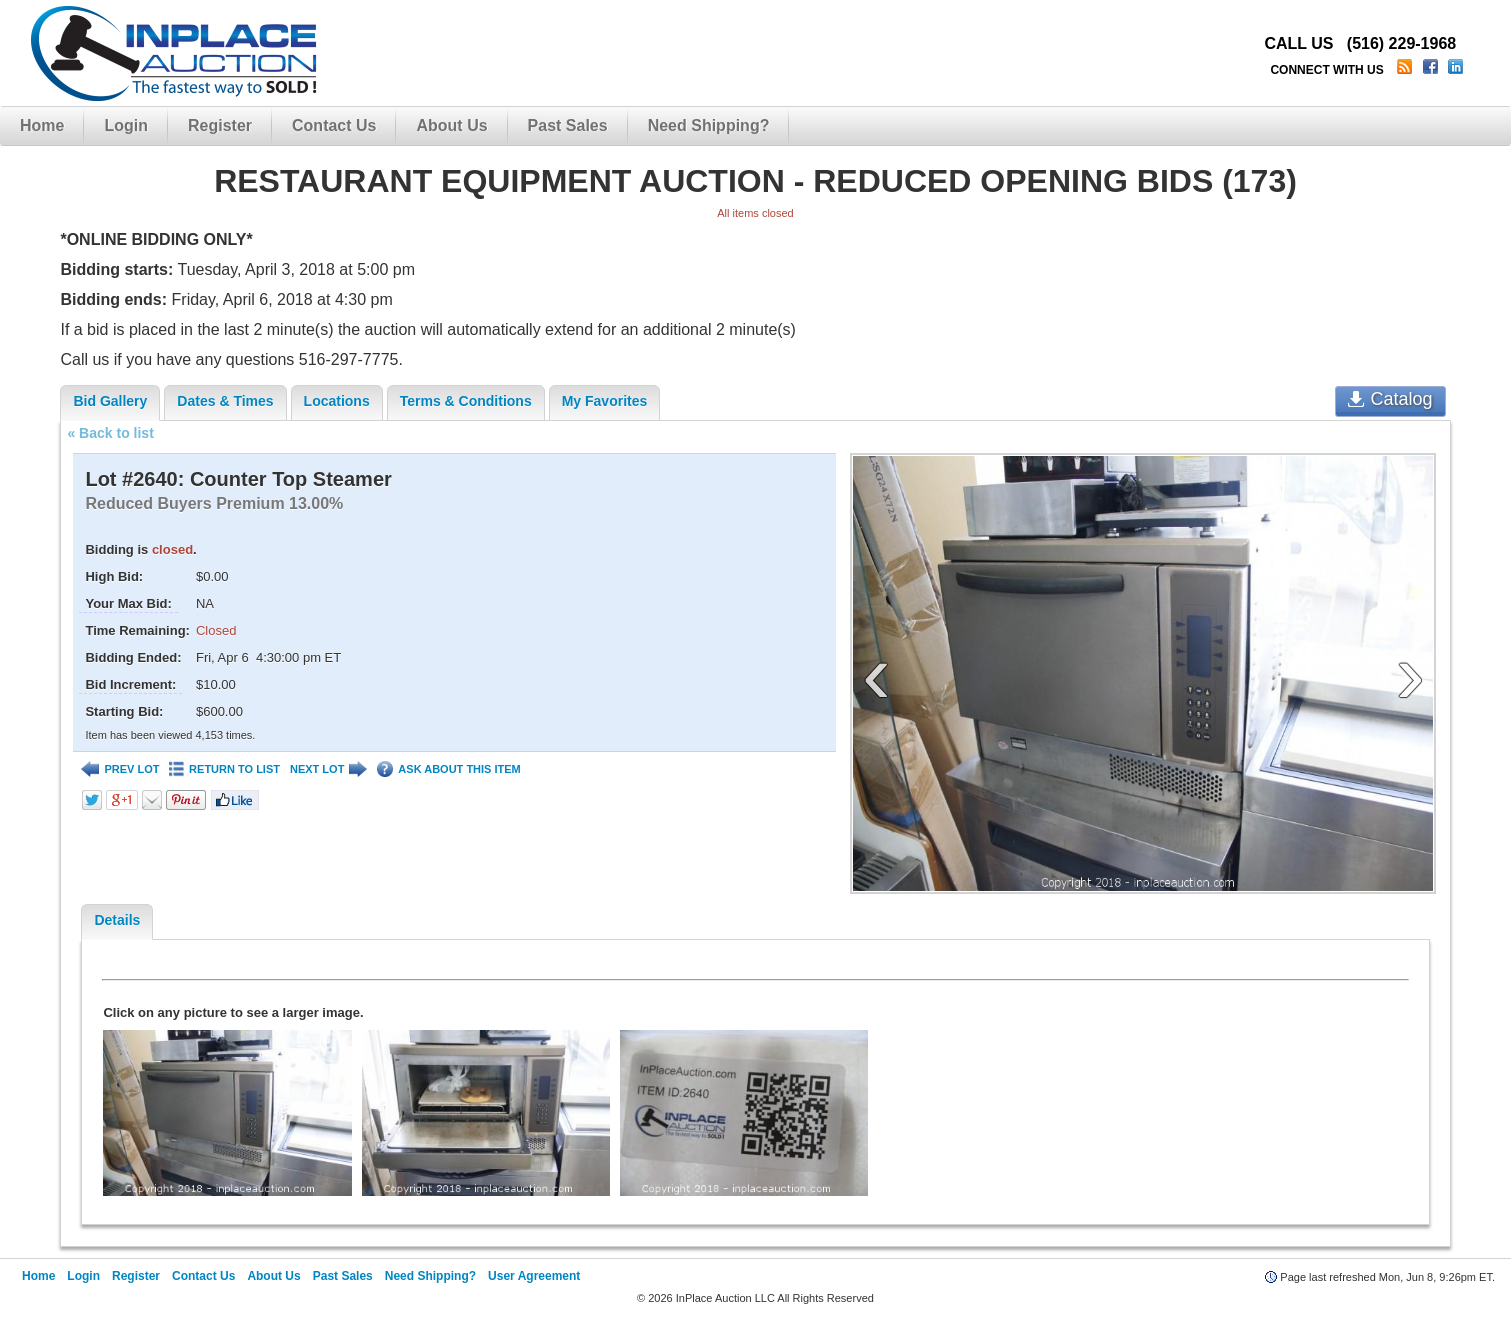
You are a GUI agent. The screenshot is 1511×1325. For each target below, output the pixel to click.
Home (42, 125)
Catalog (1390, 399)
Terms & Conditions (466, 401)
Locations (337, 401)
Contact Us (334, 125)
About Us (451, 125)
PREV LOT (120, 769)
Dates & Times (225, 401)
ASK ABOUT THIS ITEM (448, 769)
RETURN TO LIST (224, 769)
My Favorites (605, 401)
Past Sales (568, 125)
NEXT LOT (328, 769)
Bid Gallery (110, 401)
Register (220, 125)
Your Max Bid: (128, 603)
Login (126, 125)
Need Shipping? (709, 125)
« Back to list (110, 433)
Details (117, 920)
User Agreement (534, 1276)
